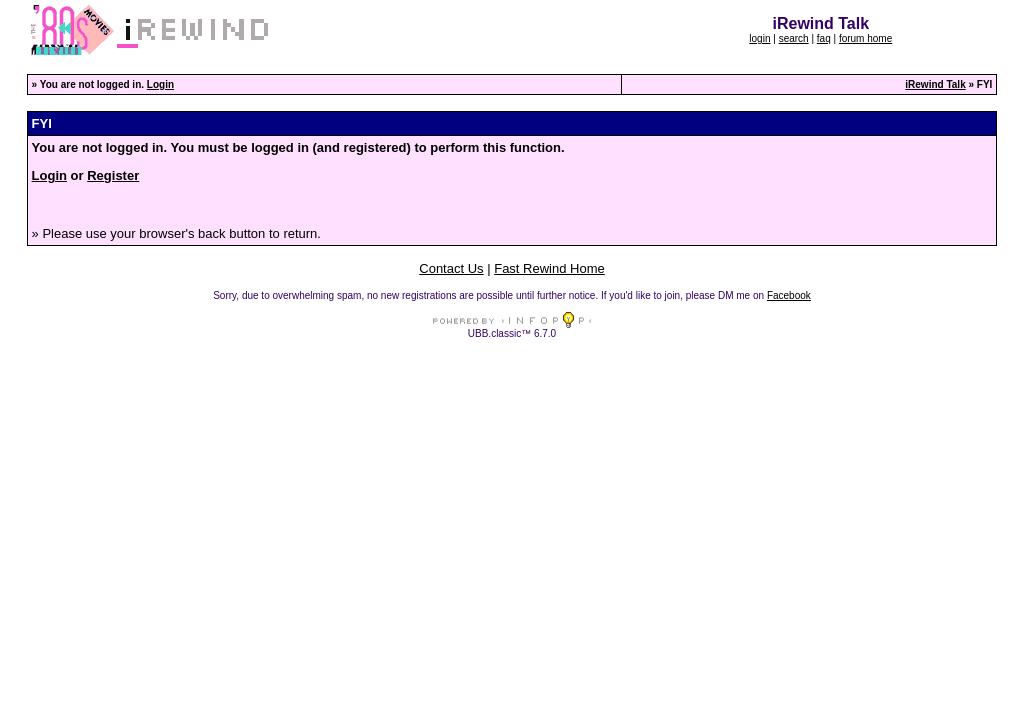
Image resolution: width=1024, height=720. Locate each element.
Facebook (789, 295)
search (794, 38)
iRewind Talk (935, 84)
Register (113, 175)
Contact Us (451, 268)
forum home (865, 38)
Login (160, 84)
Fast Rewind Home (549, 268)
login (759, 38)
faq (824, 38)
